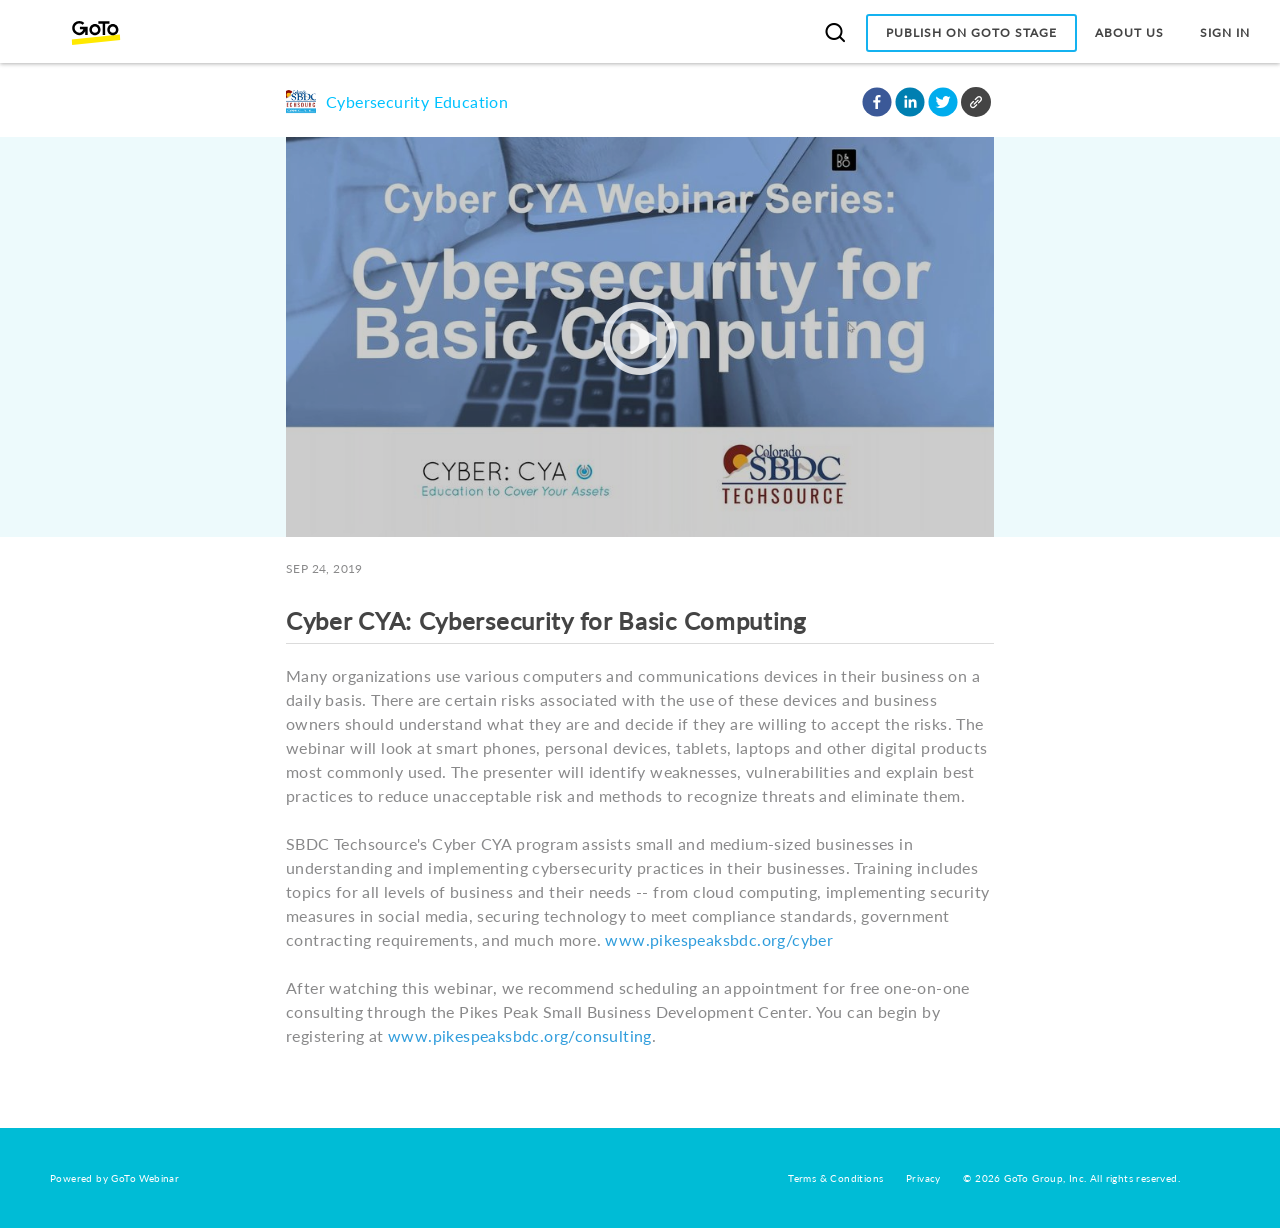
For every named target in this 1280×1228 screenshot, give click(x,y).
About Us (1129, 32)
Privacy (923, 1178)
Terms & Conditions (835, 1178)
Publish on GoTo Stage (971, 32)
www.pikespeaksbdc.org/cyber (719, 939)
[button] (877, 102)
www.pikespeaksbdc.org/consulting (520, 1035)
